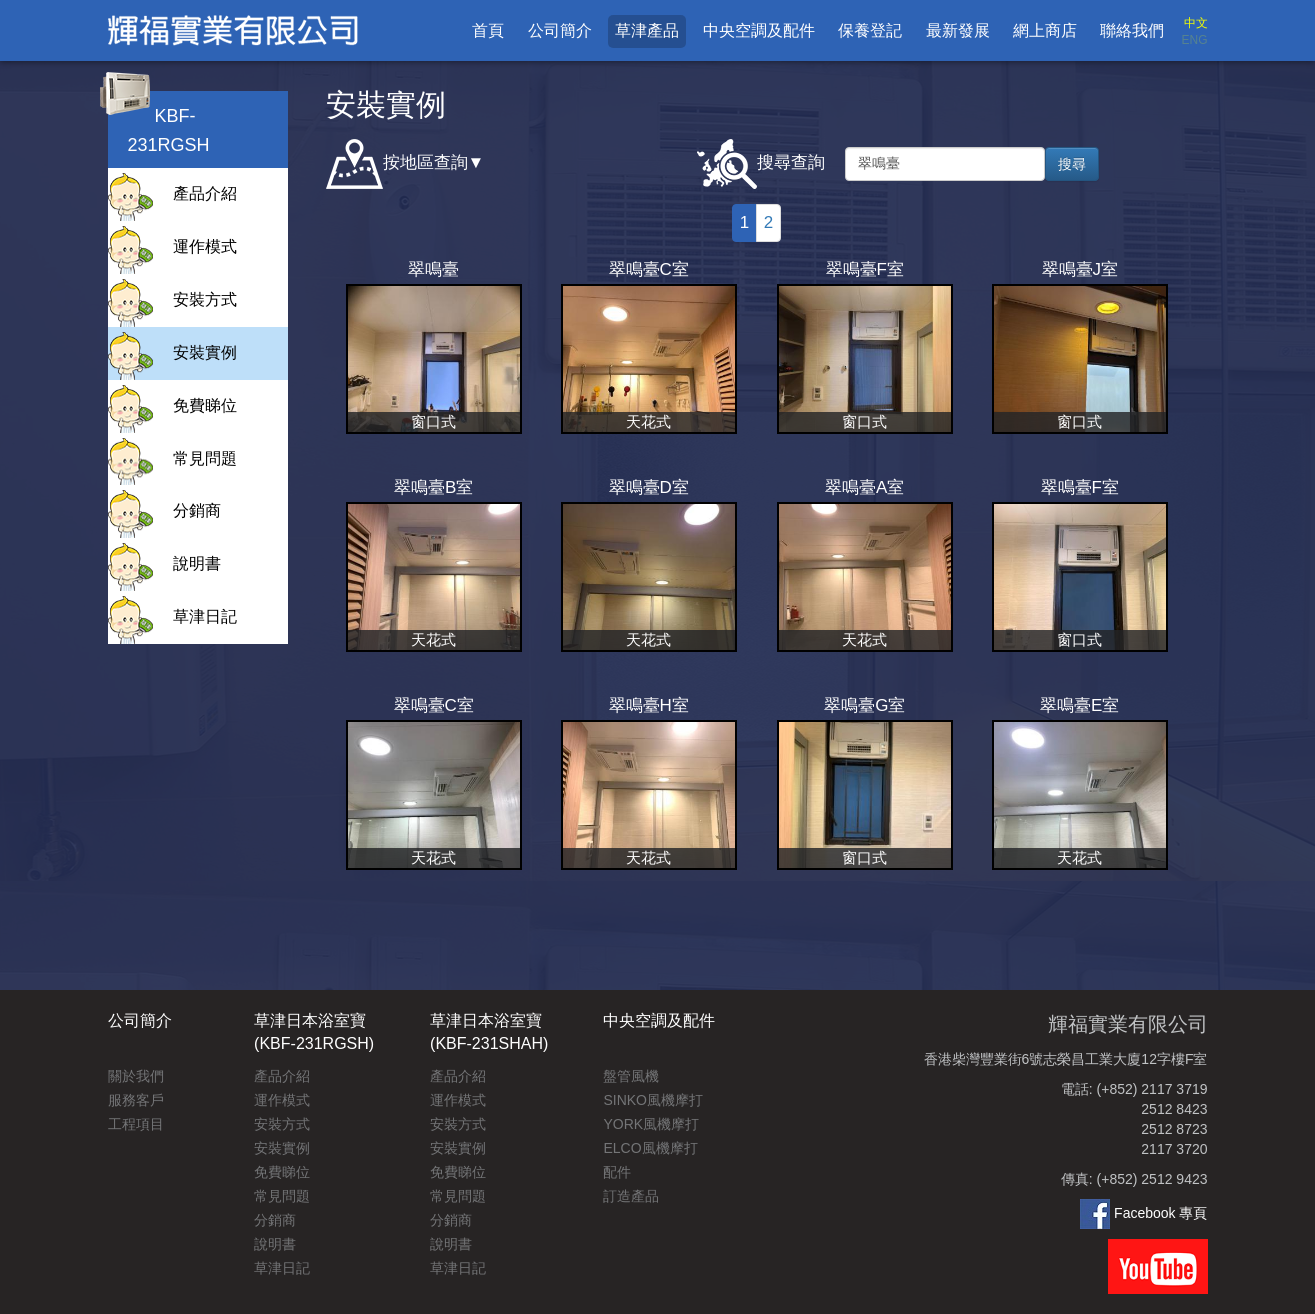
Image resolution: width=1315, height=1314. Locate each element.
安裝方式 (205, 299)
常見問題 (205, 458)
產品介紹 (205, 193)
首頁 (488, 30)
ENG (1194, 40)
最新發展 (958, 30)
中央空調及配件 (759, 30)
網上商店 (1045, 30)
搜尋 (1072, 164)
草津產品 (647, 30)
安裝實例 (205, 352)
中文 (1196, 23)
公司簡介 (560, 30)
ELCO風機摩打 (650, 1148)
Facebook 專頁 (1143, 1213)
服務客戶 (136, 1100)
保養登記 (870, 30)
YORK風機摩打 (651, 1124)
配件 (617, 1172)
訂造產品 (631, 1196)
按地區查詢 (397, 164)
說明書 (197, 563)
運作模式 (205, 246)
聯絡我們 (1132, 30)
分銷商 (197, 510)
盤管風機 (631, 1076)
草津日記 (205, 616)
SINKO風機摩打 (653, 1100)
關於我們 (136, 1076)
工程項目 (136, 1124)
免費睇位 (205, 405)
